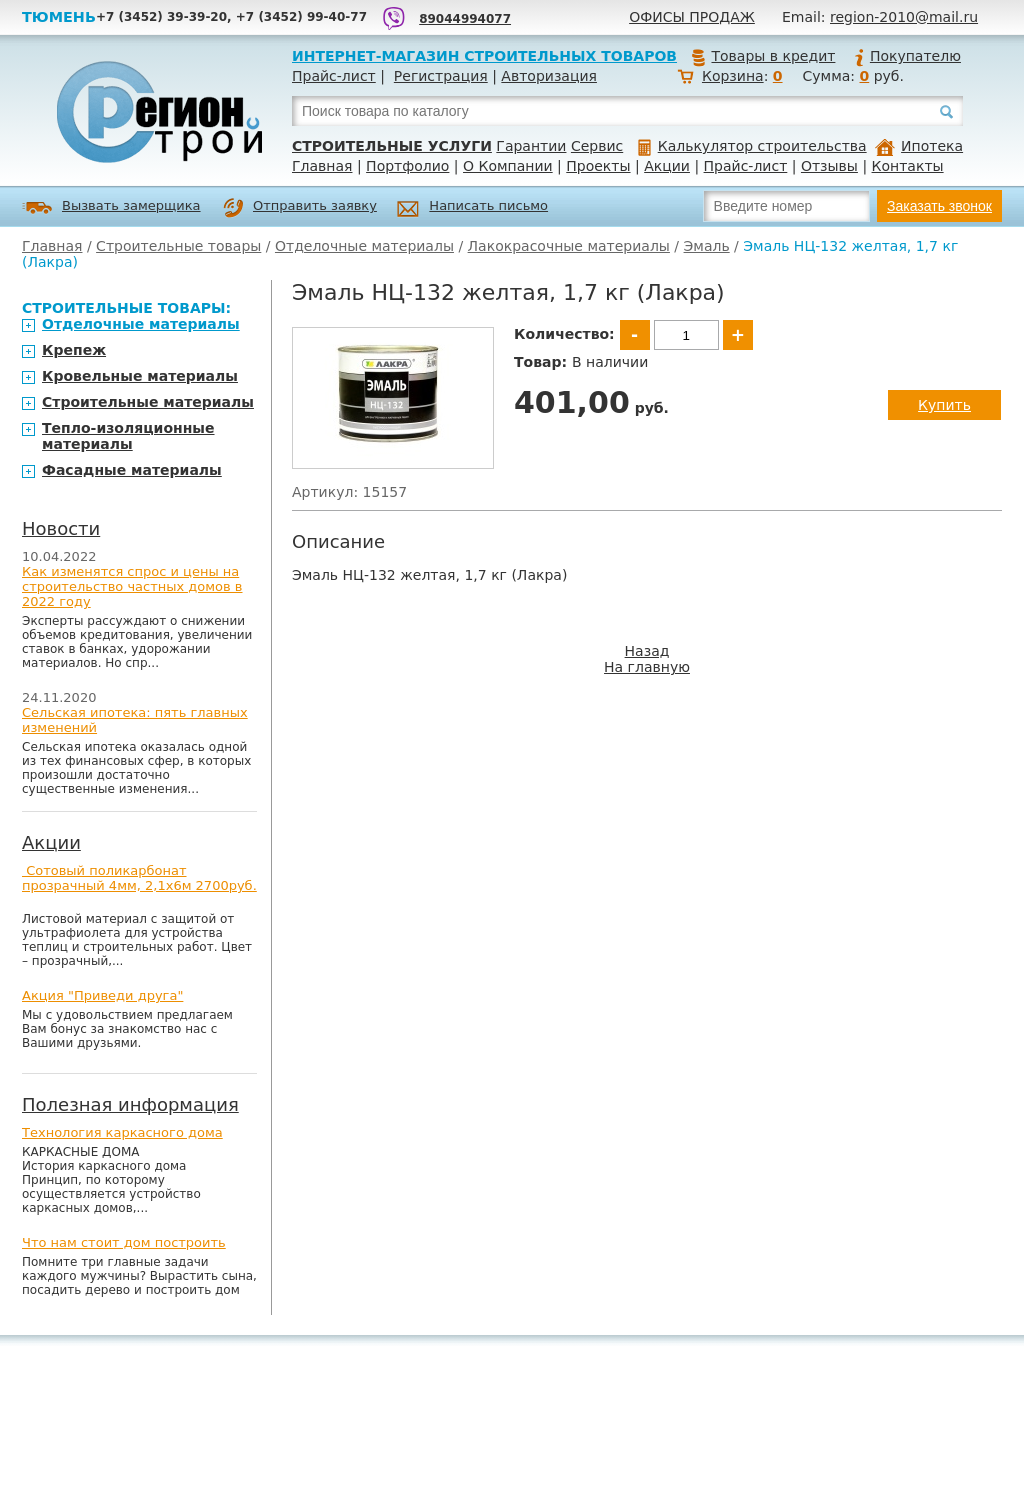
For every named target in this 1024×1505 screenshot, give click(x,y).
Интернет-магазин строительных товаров (484, 56)
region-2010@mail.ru (904, 17)
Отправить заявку (300, 208)
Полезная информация (130, 1104)
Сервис (597, 146)
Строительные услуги (392, 146)
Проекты (598, 166)
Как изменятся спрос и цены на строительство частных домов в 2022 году (132, 586)
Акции (667, 166)
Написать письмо (472, 208)
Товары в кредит (763, 56)
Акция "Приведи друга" (102, 995)
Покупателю (907, 56)
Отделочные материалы (364, 246)
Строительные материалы (148, 402)
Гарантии (531, 146)
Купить (944, 405)
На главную (647, 667)
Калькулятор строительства (752, 146)
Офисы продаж (692, 17)
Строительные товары (178, 246)
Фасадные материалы (132, 470)
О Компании (508, 166)
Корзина (733, 76)
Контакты (908, 166)
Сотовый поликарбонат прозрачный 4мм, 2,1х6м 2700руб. (139, 878)
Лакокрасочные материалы (569, 246)
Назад (647, 651)
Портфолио (407, 166)
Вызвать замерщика (111, 207)
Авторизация (549, 76)
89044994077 (465, 19)
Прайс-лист (334, 76)
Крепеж (74, 350)
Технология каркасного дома (122, 1132)
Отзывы (829, 166)
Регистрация (441, 76)
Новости (61, 528)
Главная (322, 166)
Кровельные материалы (140, 376)
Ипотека (919, 146)
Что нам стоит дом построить (124, 1242)
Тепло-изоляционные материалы (128, 436)
